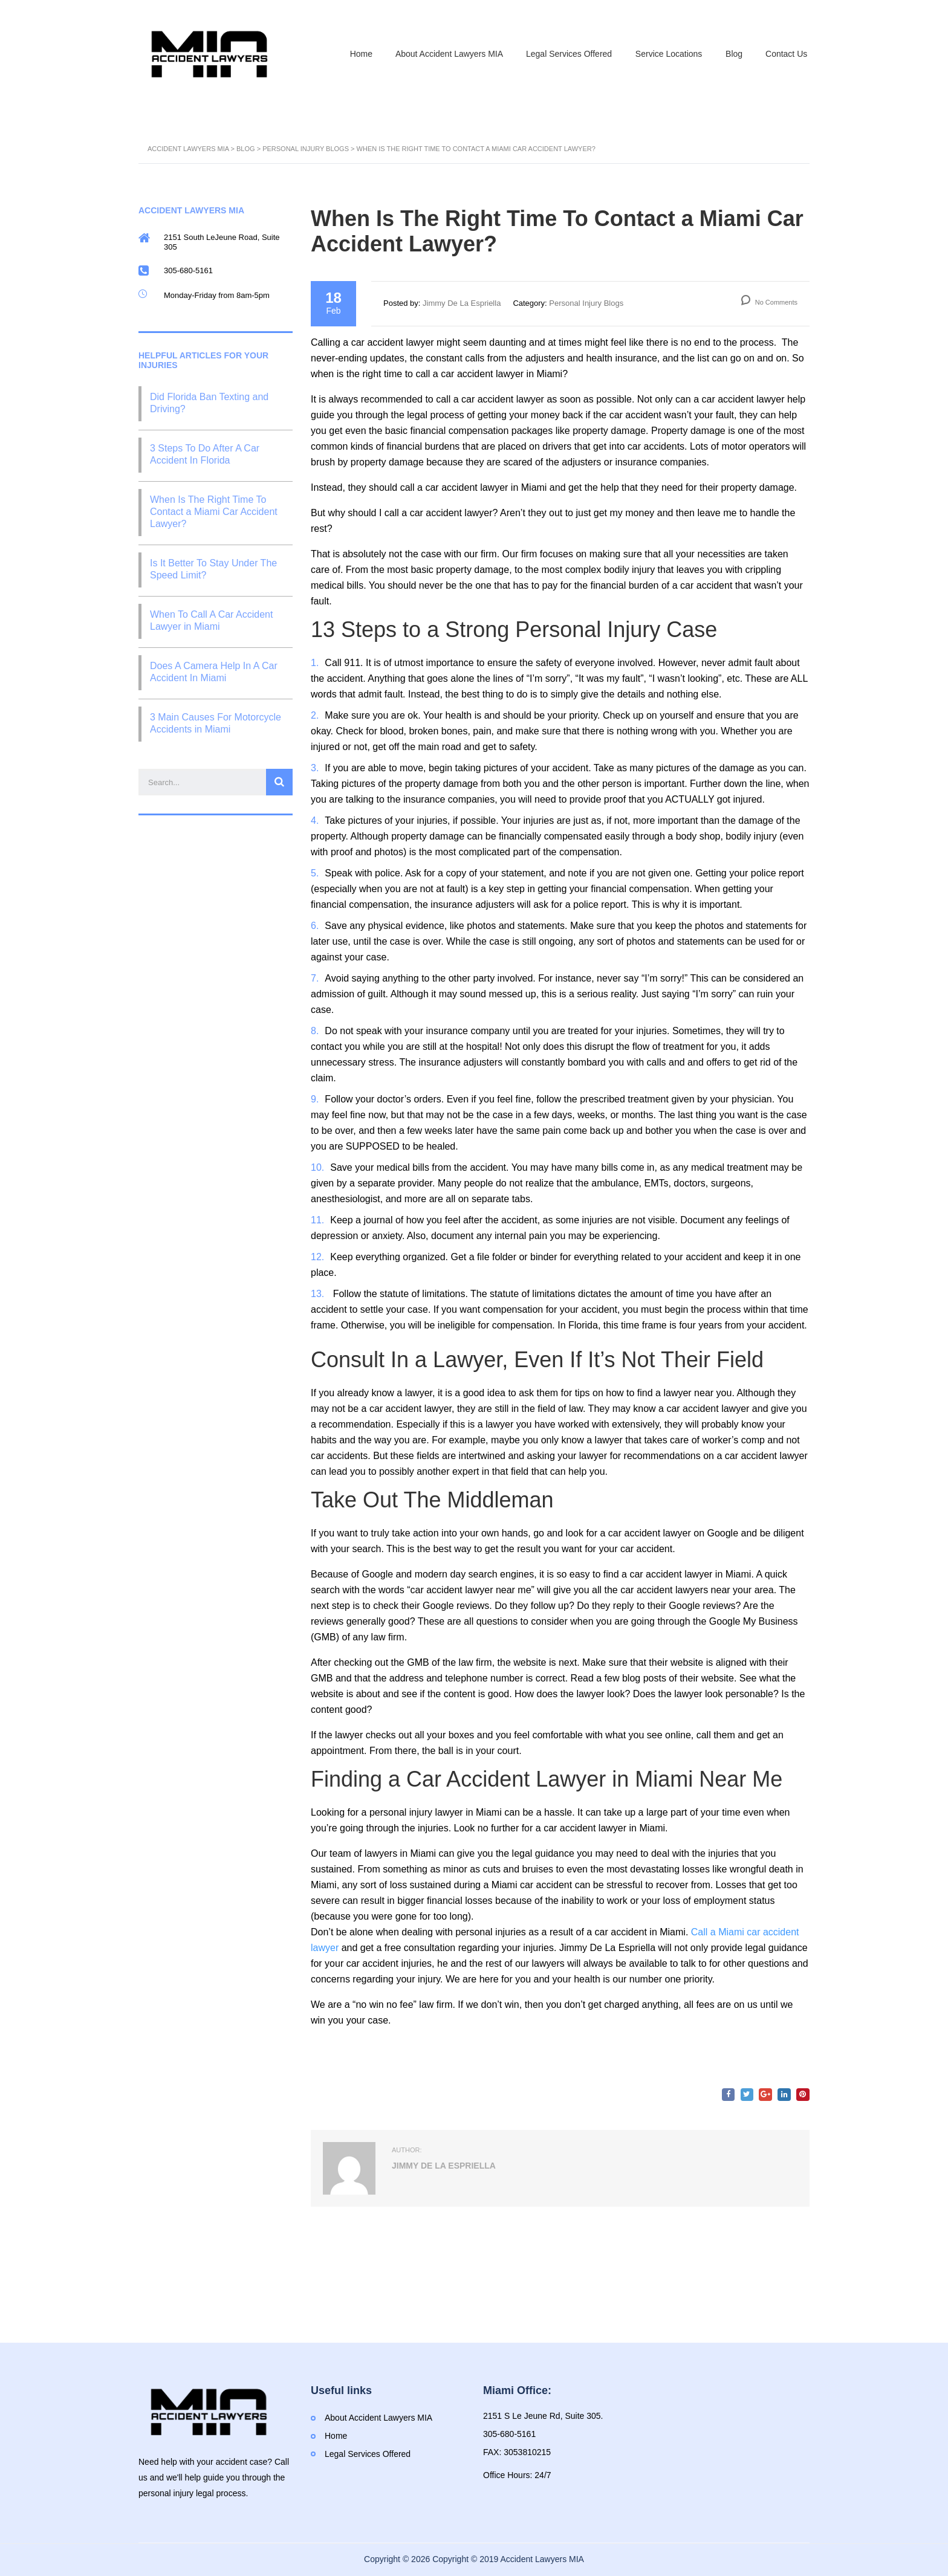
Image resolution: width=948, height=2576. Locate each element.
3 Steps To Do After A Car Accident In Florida (204, 455)
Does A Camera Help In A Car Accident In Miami (214, 672)
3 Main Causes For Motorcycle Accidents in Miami (215, 724)
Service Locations (666, 52)
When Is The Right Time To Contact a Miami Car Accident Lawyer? (214, 512)
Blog (732, 52)
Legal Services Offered (565, 52)
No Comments (769, 303)
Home (355, 52)
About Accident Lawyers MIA (444, 52)
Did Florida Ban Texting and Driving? (209, 403)
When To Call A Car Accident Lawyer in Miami (211, 621)
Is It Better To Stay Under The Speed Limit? (213, 569)
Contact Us (786, 52)
